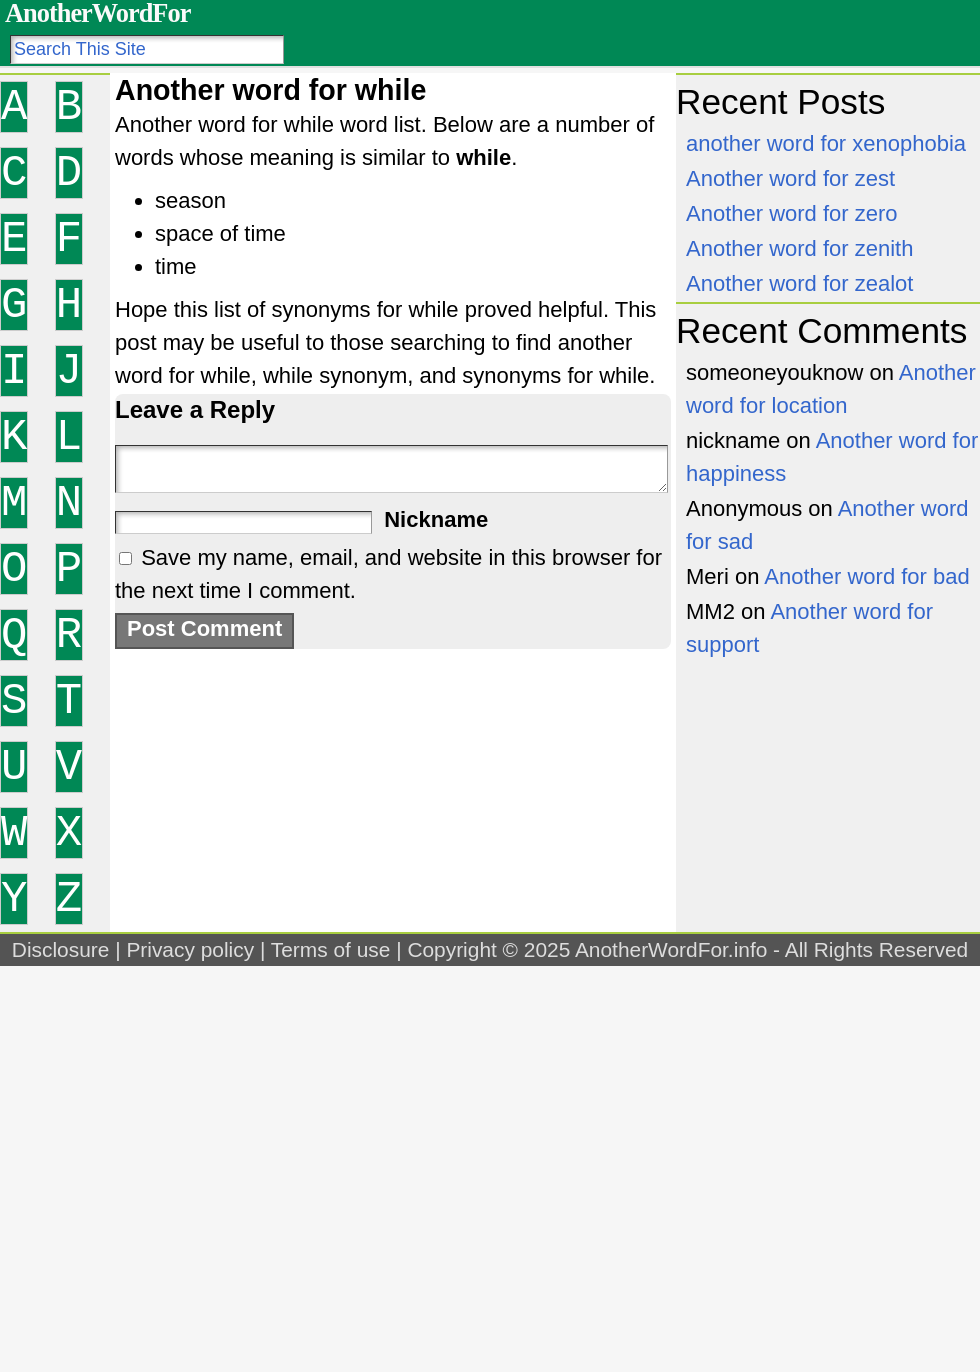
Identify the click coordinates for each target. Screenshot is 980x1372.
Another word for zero (792, 213)
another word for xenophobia (826, 143)
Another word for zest (790, 178)
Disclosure (61, 949)
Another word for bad (866, 576)
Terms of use (331, 949)
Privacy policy (190, 949)
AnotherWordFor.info (671, 949)
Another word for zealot (799, 283)
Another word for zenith (799, 248)
